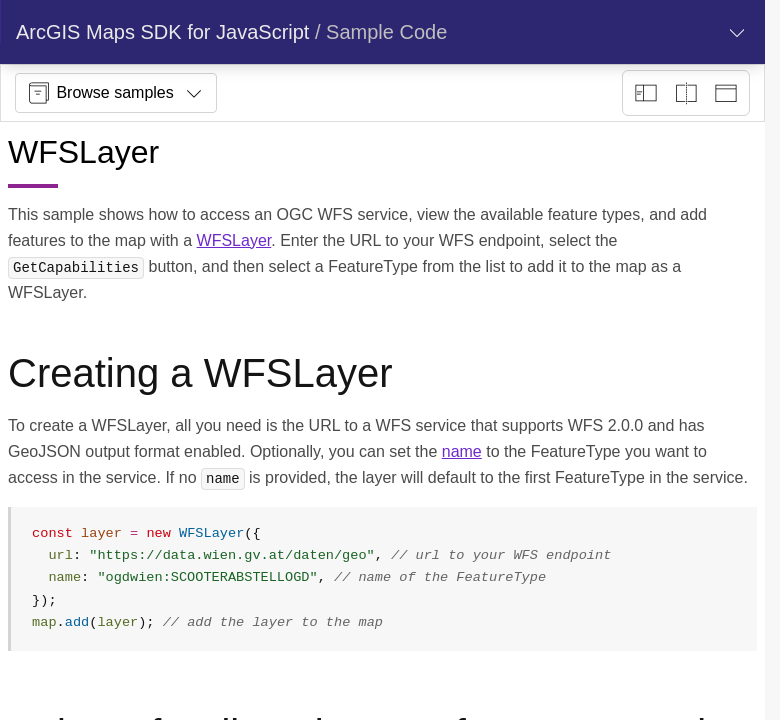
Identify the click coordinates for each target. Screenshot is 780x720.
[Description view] (646, 93)
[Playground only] (686, 93)
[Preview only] (726, 93)
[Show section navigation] (737, 32)
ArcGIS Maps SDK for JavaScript (162, 32)
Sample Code (386, 32)
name (462, 451)
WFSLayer (234, 240)
